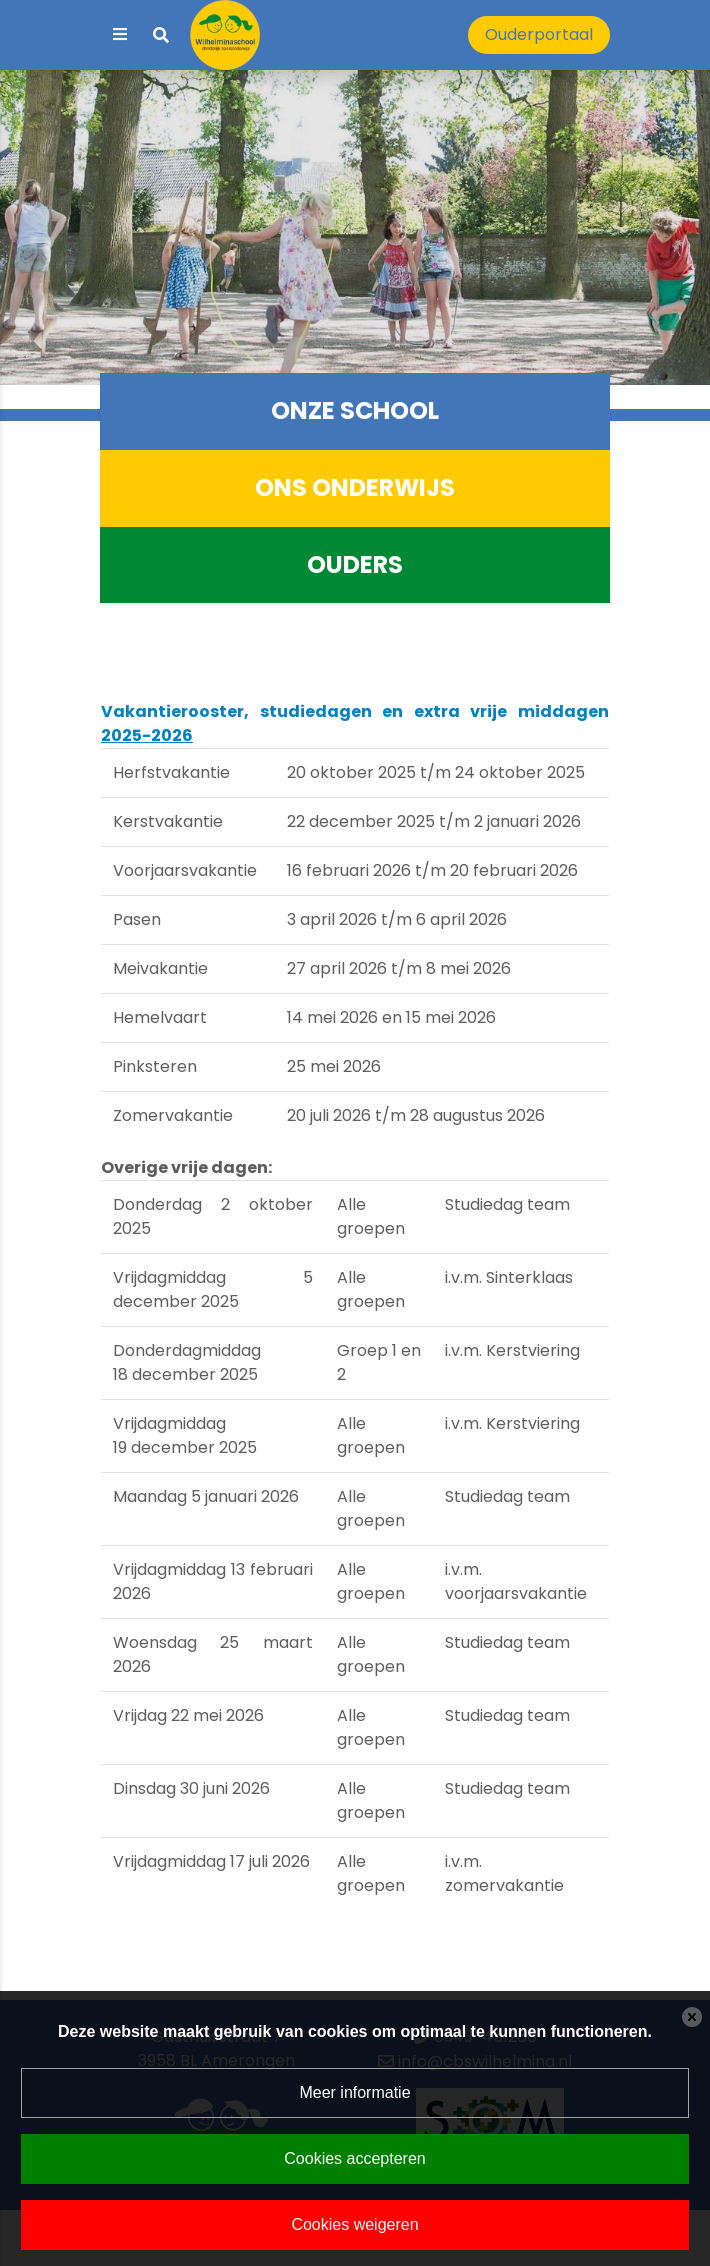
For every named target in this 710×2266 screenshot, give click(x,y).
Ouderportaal (539, 34)
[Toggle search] (161, 35)
